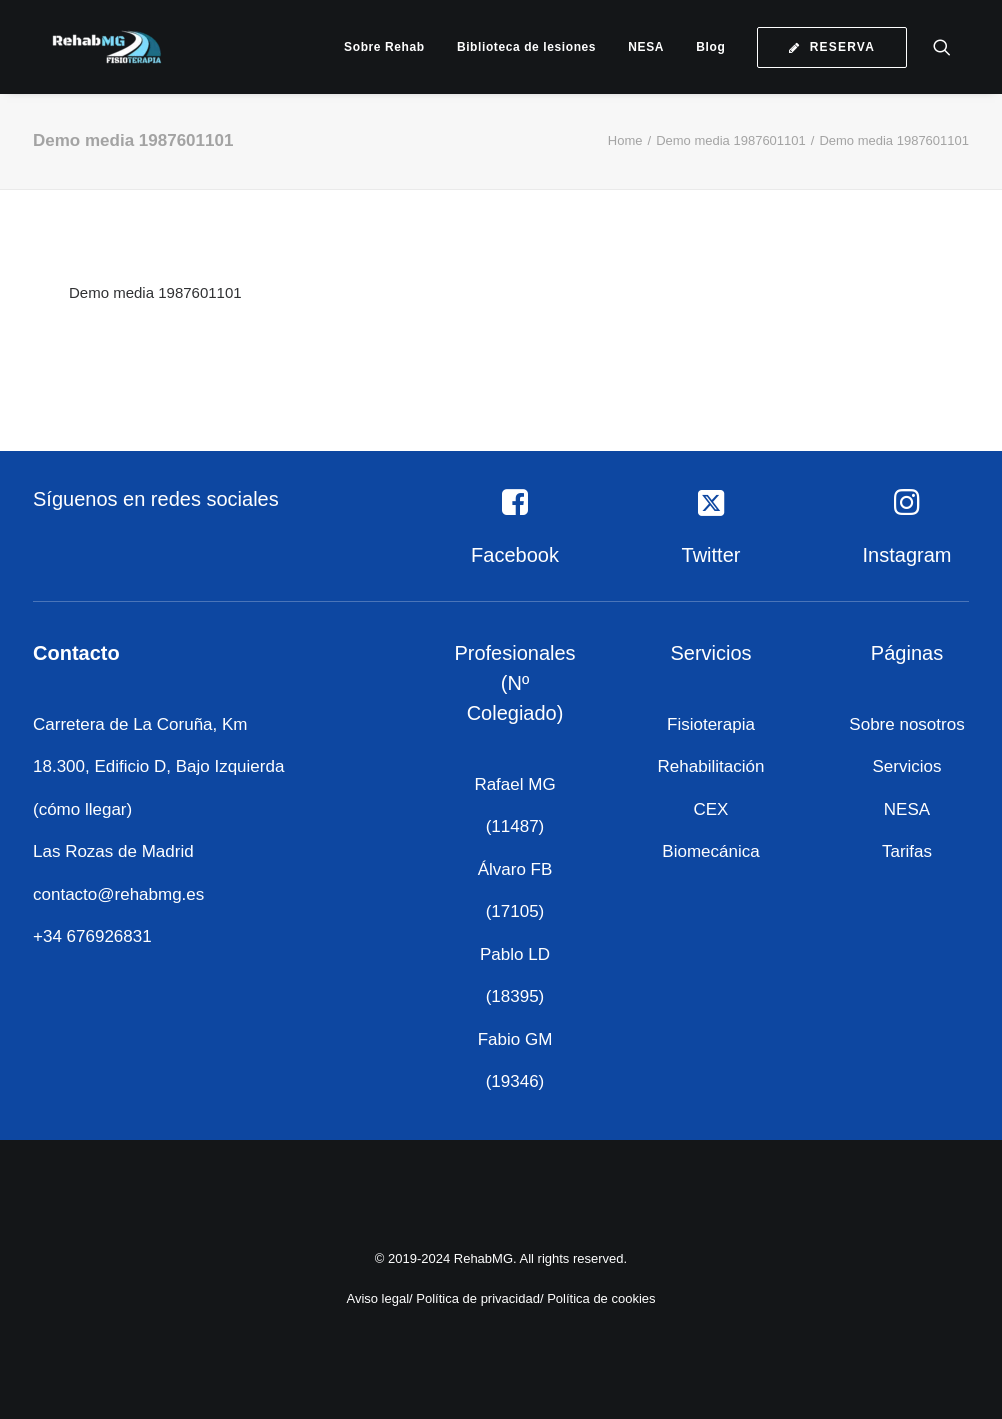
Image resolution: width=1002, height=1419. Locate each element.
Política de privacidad (478, 1298)
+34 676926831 (92, 936)
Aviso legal (377, 1298)
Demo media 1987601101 (731, 140)
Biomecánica (710, 851)
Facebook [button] (515, 555)
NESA (646, 47)
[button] (951, 47)
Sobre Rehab (384, 47)
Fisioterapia (711, 724)
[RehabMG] (93, 47)
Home (625, 140)
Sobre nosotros (906, 724)
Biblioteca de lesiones (526, 47)
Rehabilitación (711, 766)
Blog (710, 47)
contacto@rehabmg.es (118, 894)
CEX (711, 809)
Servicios (907, 766)
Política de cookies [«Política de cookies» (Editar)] (601, 1298)
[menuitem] (384, 47)
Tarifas (907, 851)
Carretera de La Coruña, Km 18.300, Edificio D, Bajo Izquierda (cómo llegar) (158, 767)
